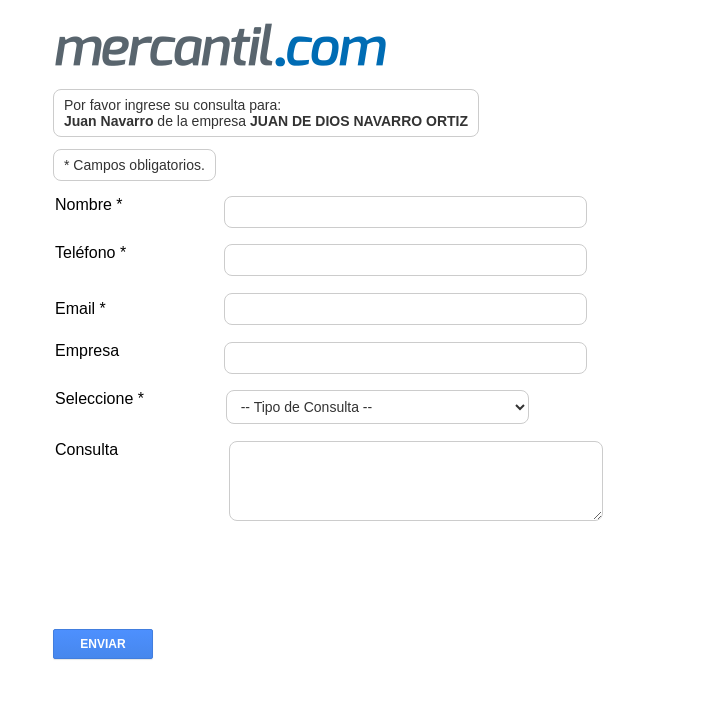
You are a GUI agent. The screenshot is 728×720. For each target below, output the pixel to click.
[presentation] (205, 599)
